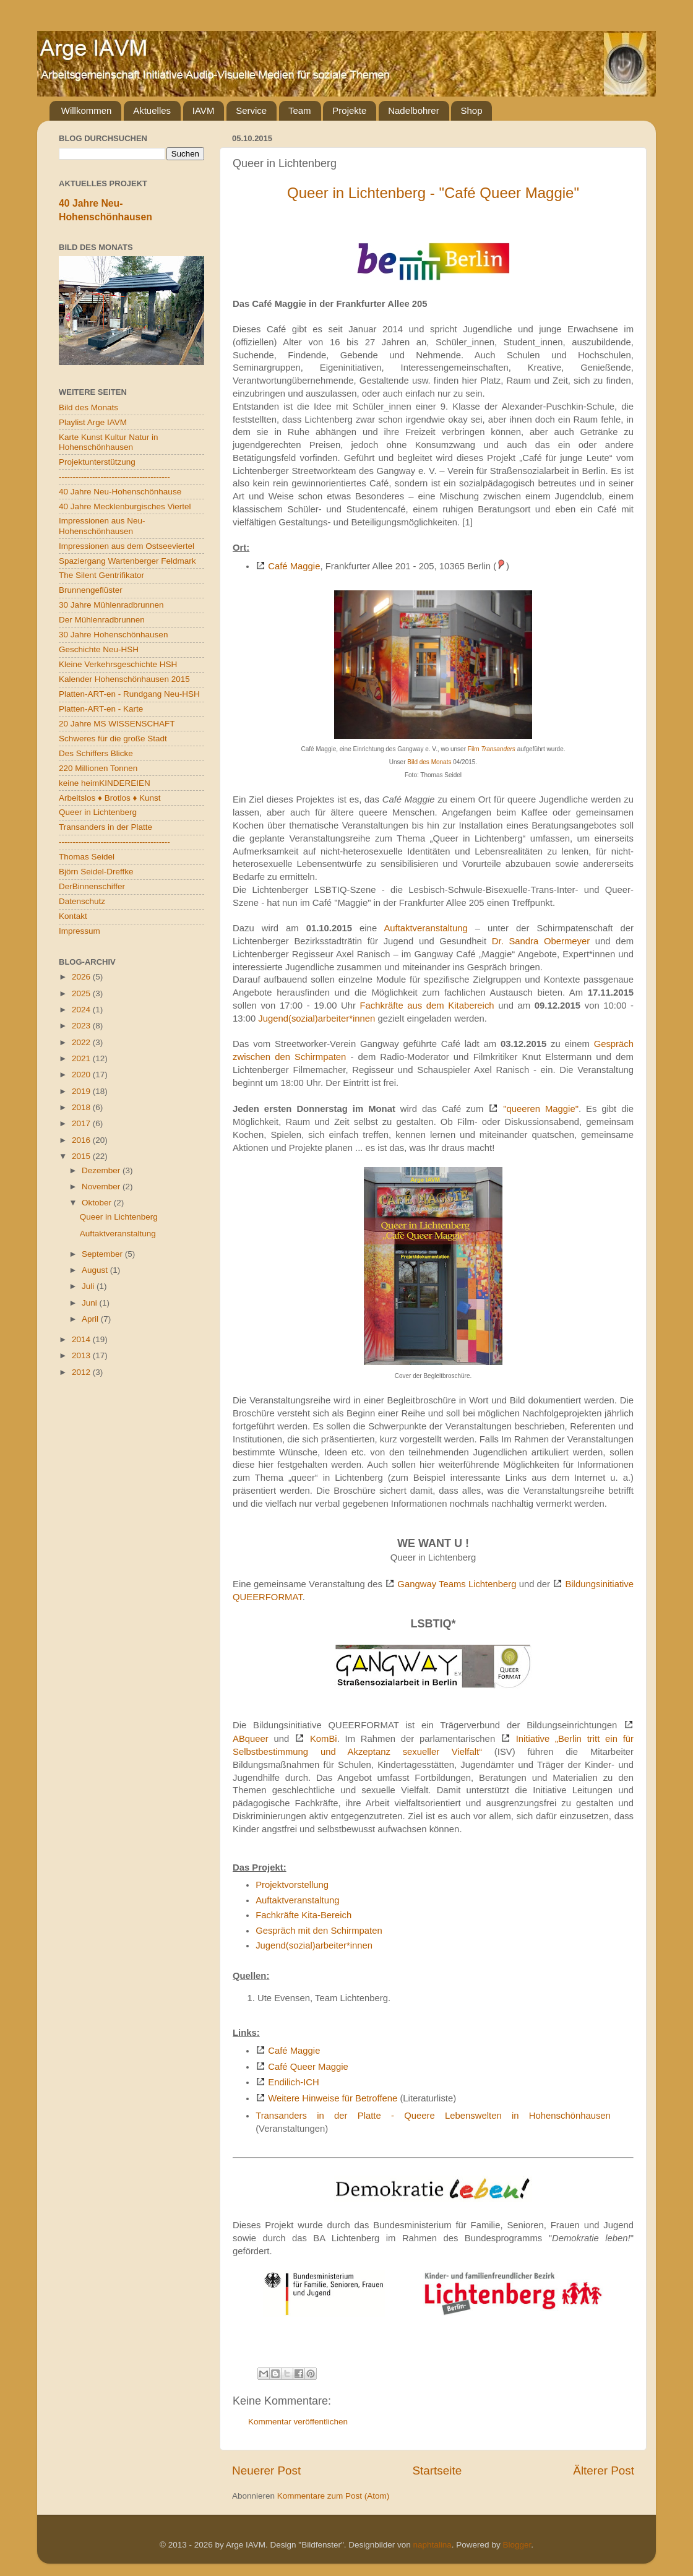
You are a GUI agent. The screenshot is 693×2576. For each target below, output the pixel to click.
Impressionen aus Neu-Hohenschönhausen (102, 525)
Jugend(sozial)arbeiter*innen (317, 1018)
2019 (82, 1091)
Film (491, 749)
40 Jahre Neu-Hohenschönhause (120, 491)
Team (299, 110)
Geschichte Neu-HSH (99, 649)
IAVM (203, 110)
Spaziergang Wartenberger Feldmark (127, 561)
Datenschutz (82, 901)
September (103, 1254)
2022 (82, 1042)
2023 (82, 1025)
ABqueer (251, 1739)
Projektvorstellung (292, 1885)
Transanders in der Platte (105, 827)
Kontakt (73, 916)
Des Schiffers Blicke (96, 753)
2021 (82, 1058)
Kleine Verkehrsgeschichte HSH (118, 664)
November (102, 1186)
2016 (82, 1140)
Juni (91, 1302)
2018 (82, 1107)
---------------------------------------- (114, 476)
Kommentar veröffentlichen (298, 2421)
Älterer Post (603, 2470)
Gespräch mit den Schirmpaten (319, 1931)
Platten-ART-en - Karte (101, 708)
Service (251, 110)
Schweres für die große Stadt (113, 738)
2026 (82, 976)
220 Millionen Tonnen (98, 768)
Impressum (79, 931)
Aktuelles (152, 110)
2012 (82, 1372)
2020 (82, 1074)
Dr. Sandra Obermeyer (541, 941)
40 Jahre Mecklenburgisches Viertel (125, 506)
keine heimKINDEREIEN (104, 783)
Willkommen (86, 110)
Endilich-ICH (293, 2082)
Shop (471, 110)
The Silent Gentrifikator (101, 575)
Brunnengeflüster (91, 590)
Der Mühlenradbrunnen (102, 619)
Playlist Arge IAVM (93, 422)
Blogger (516, 2544)
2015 (82, 1156)
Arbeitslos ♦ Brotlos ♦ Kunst (110, 798)
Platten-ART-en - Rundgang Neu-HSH (129, 694)
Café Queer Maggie (308, 2067)
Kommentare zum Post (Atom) (333, 2496)
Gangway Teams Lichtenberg (456, 1584)
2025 (82, 993)
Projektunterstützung (97, 462)
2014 (82, 1339)
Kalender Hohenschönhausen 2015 (124, 679)
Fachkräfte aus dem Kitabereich (427, 1005)
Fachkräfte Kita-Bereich (303, 1915)
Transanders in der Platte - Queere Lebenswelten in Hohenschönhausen (433, 2116)
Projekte (349, 110)
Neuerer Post (266, 2470)
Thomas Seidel (86, 856)
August (96, 1270)
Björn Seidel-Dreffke (96, 871)
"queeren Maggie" (541, 1109)
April (91, 1319)
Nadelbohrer (413, 110)
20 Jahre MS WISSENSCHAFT (117, 723)
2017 (82, 1123)
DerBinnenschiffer (92, 886)
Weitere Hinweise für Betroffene (332, 2098)
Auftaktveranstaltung (425, 928)
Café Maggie (294, 566)
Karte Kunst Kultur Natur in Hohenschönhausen (108, 442)
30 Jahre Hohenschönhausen (113, 634)
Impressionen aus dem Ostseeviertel (126, 546)
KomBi (323, 1739)
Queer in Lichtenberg (98, 812)
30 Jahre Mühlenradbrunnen (111, 605)
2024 (82, 1009)
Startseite (437, 2470)
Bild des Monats (429, 762)
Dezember (102, 1170)
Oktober (98, 1202)
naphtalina (432, 2544)
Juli (89, 1286)
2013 (82, 1355)
